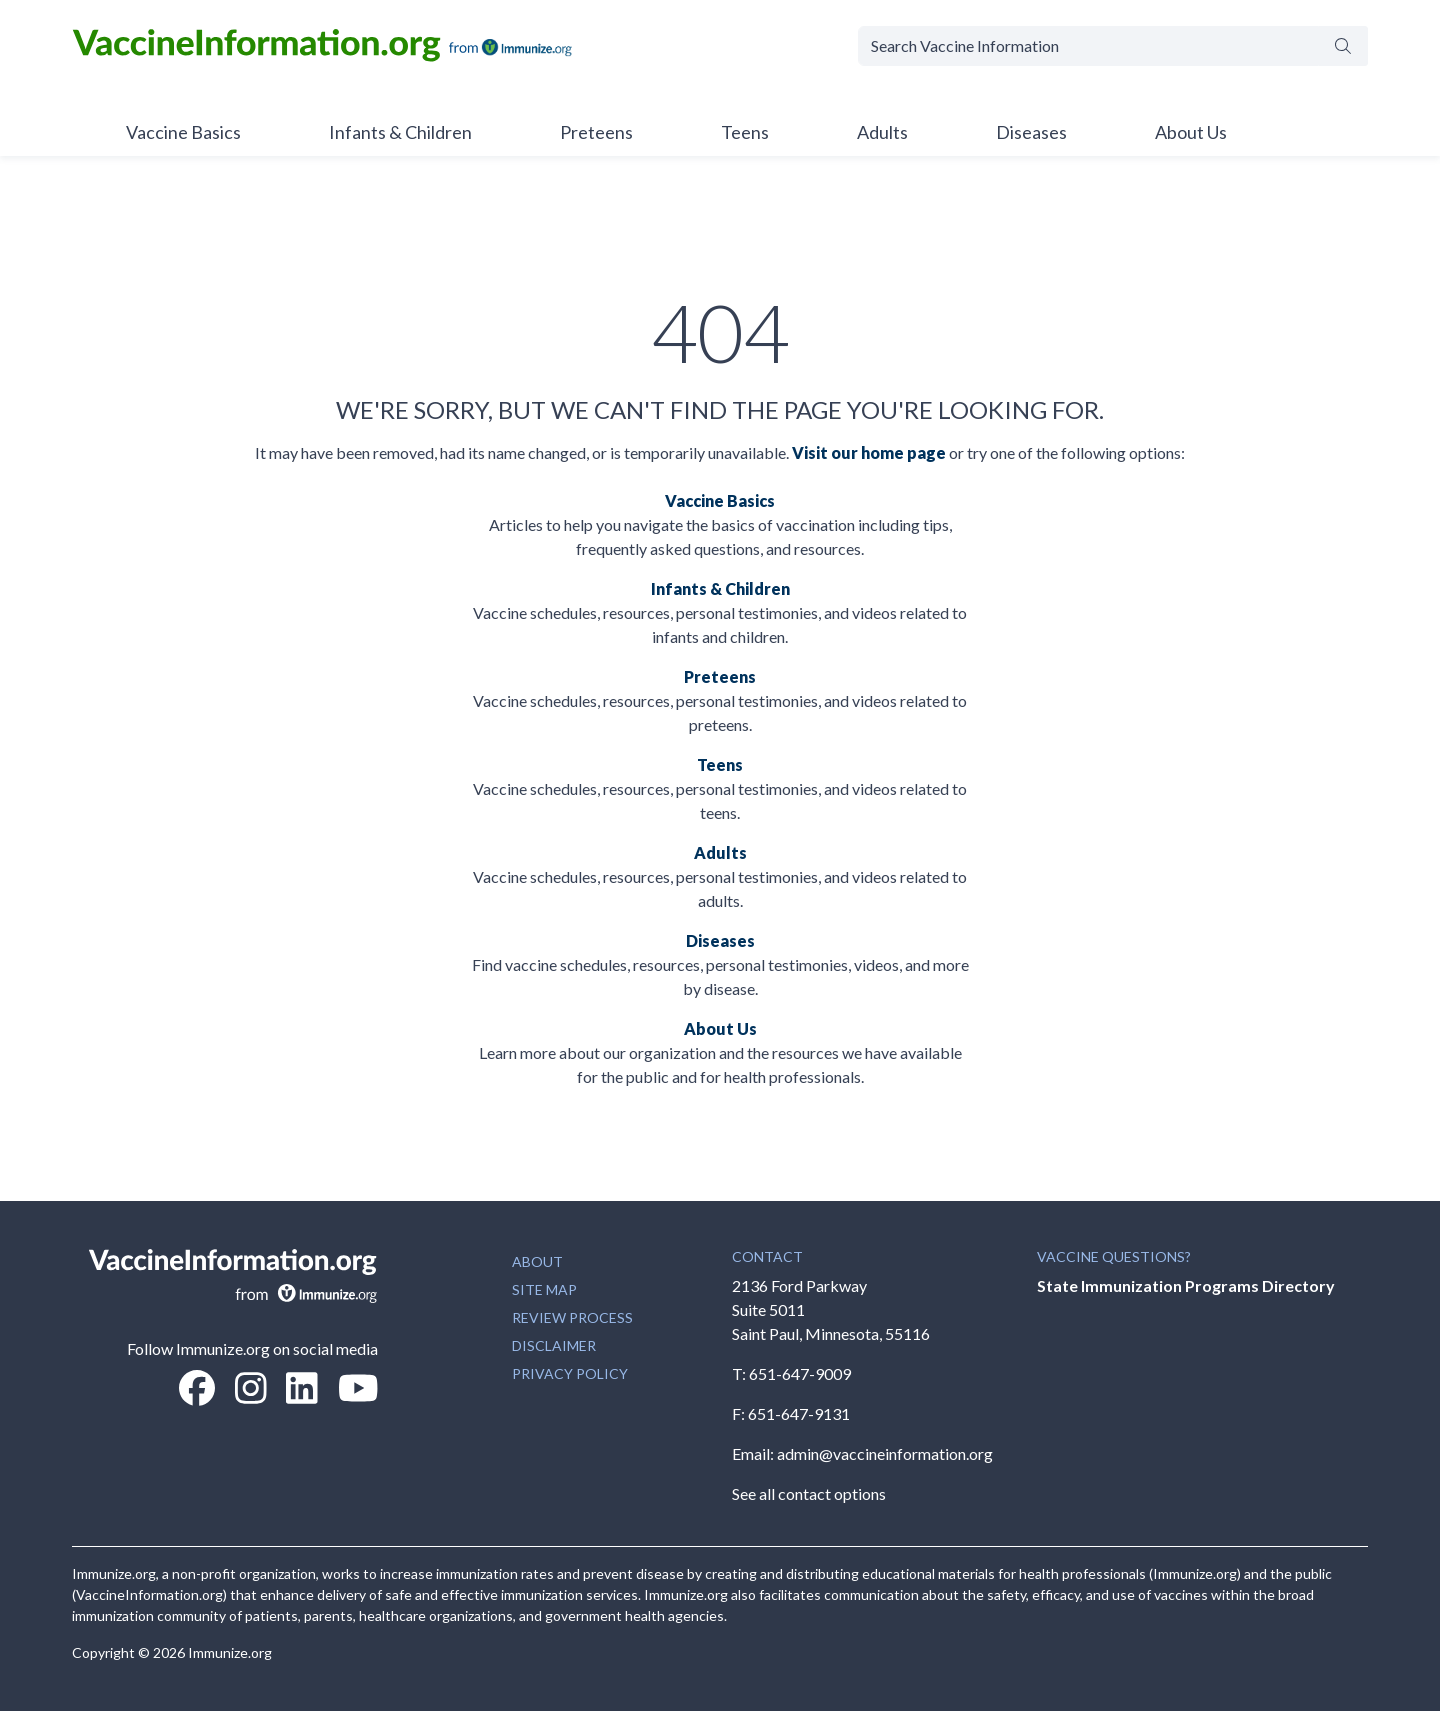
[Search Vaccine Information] (1088, 46)
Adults (882, 132)
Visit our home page (869, 452)
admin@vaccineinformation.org (885, 1453)
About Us (1191, 132)
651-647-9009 (800, 1373)
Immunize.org (230, 1652)
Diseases (1031, 132)
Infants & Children (400, 132)
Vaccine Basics (183, 132)
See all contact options (809, 1493)
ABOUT (537, 1261)
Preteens (596, 132)
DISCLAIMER (554, 1345)
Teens (745, 132)
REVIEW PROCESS (572, 1317)
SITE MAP (544, 1289)
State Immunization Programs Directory (1186, 1285)
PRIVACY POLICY (570, 1373)
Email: (754, 1453)
